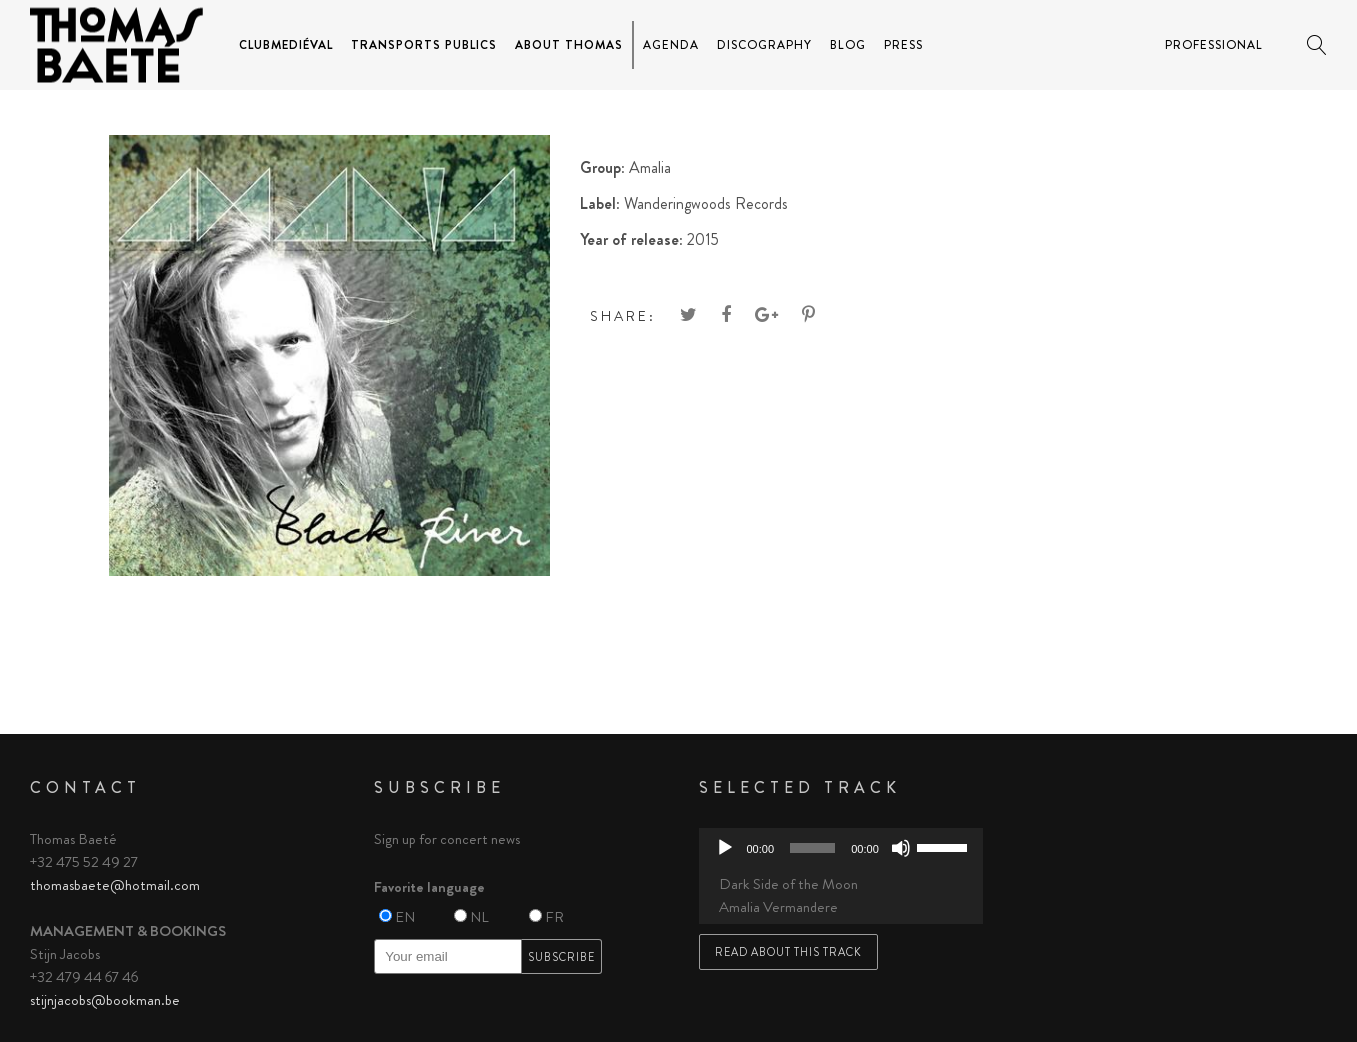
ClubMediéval (286, 45)
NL (479, 917)
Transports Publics (424, 45)
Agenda (671, 45)
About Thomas (569, 45)
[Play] (725, 848)
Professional (1214, 45)
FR (554, 917)
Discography (764, 45)
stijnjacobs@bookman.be (105, 1000)
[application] (841, 848)
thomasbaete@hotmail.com (115, 885)
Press (903, 45)
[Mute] (901, 848)
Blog (848, 45)
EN (405, 917)
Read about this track (788, 952)
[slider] (812, 848)
